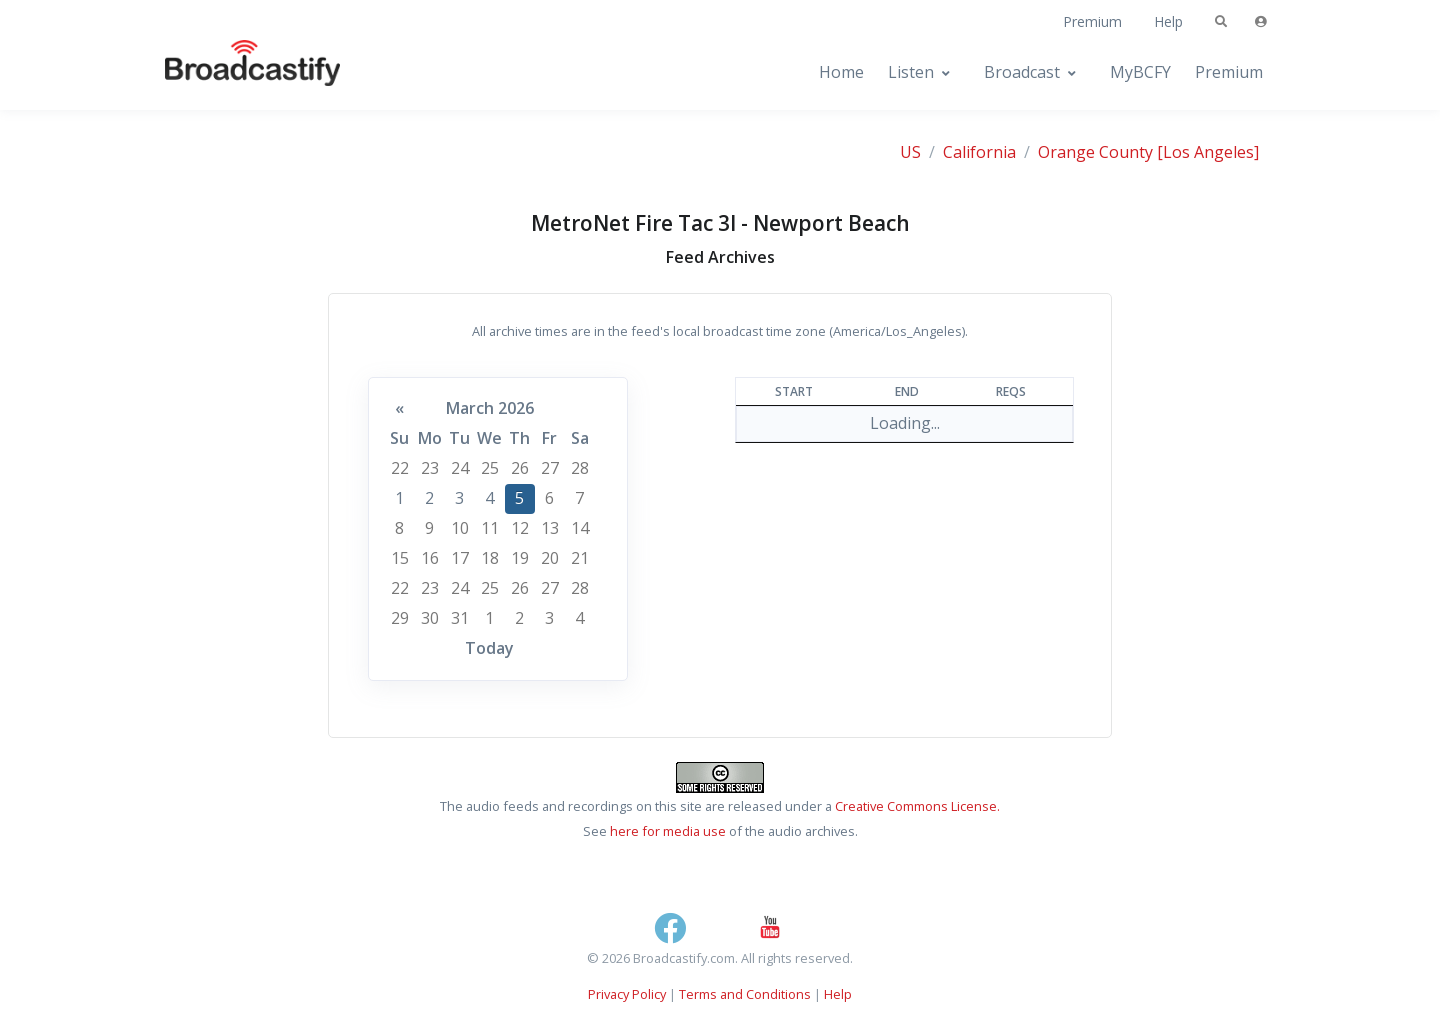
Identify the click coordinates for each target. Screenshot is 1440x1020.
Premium (1092, 21)
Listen (911, 72)
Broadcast (1022, 72)
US (910, 152)
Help (1168, 21)
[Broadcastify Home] (233, 72)
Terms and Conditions (745, 994)
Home (841, 72)
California (979, 152)
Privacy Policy (627, 994)
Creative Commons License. (917, 806)
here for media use (668, 831)
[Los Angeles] (1208, 152)
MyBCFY (1140, 72)
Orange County (1095, 152)
